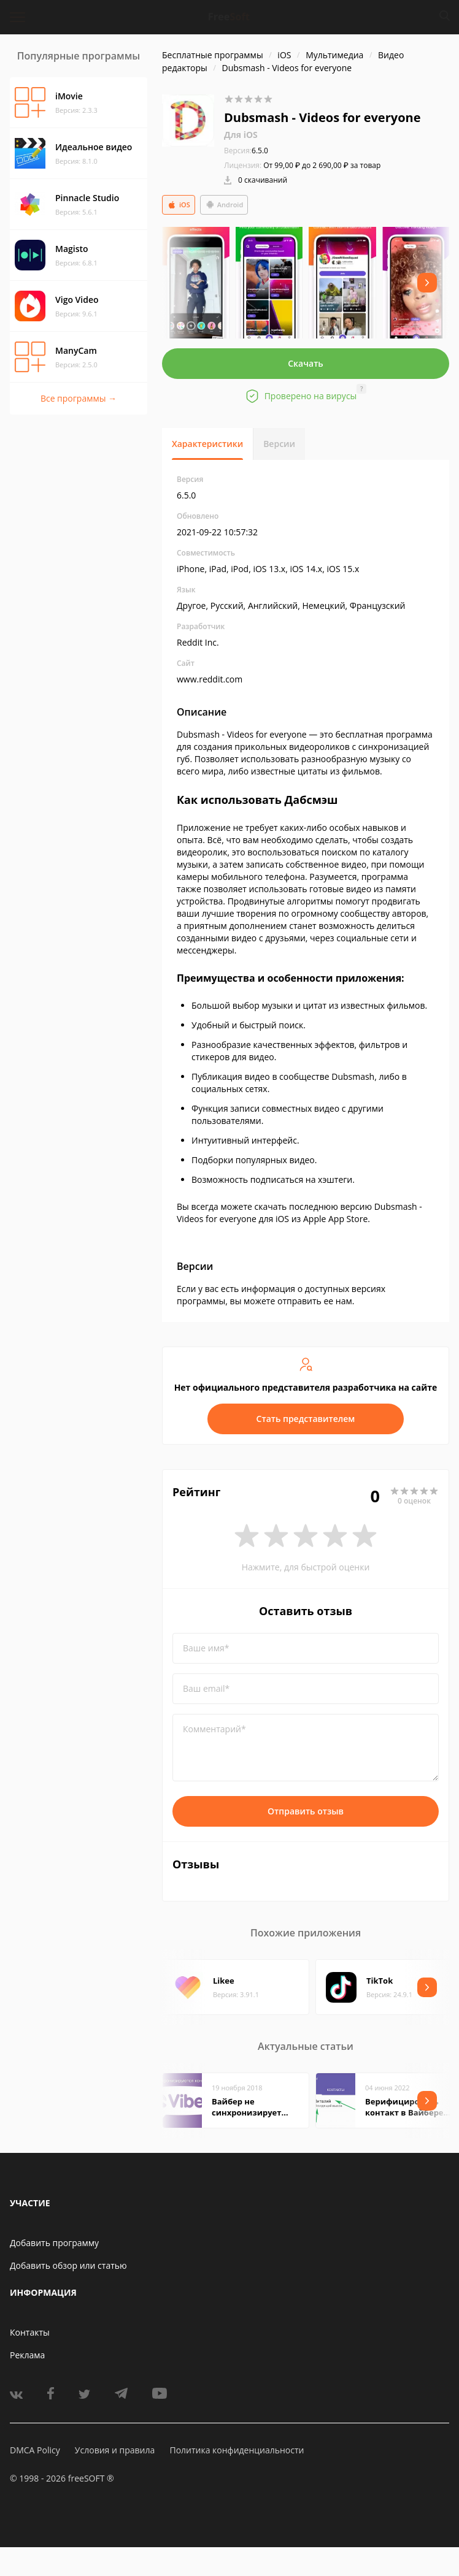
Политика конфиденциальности (236, 2450)
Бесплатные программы (212, 55)
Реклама (27, 2355)
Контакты (30, 2332)
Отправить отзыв (306, 1811)
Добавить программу (54, 2243)
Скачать (305, 363)
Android (224, 205)
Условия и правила (115, 2450)
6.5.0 (246, 150)
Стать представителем (305, 1418)
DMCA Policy (35, 2450)
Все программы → (78, 398)
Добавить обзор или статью (68, 2265)
